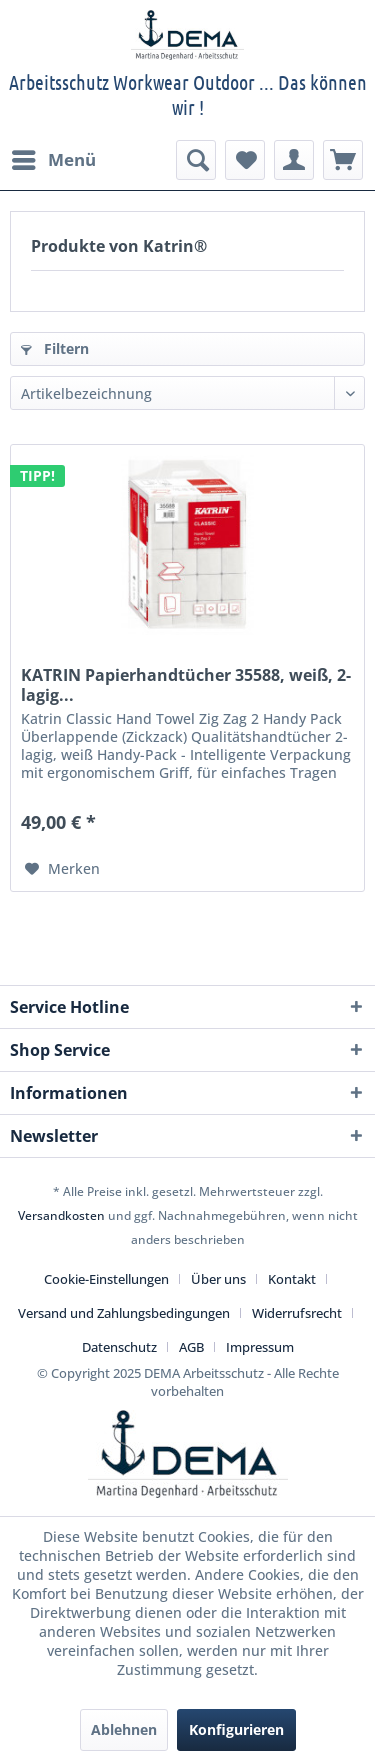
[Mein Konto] (294, 160)
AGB (191, 1347)
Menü (54, 157)
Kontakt (292, 1279)
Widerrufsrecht (297, 1313)
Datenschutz (119, 1347)
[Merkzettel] (245, 160)
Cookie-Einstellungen (106, 1279)
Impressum (260, 1347)
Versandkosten (61, 1215)
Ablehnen (124, 1729)
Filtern (55, 348)
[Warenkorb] (343, 160)
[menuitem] (53, 160)
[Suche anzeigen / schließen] (196, 160)
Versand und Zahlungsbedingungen (124, 1313)
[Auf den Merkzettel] (62, 869)
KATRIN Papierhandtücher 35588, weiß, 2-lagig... (186, 685)
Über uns (218, 1279)
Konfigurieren (236, 1729)
